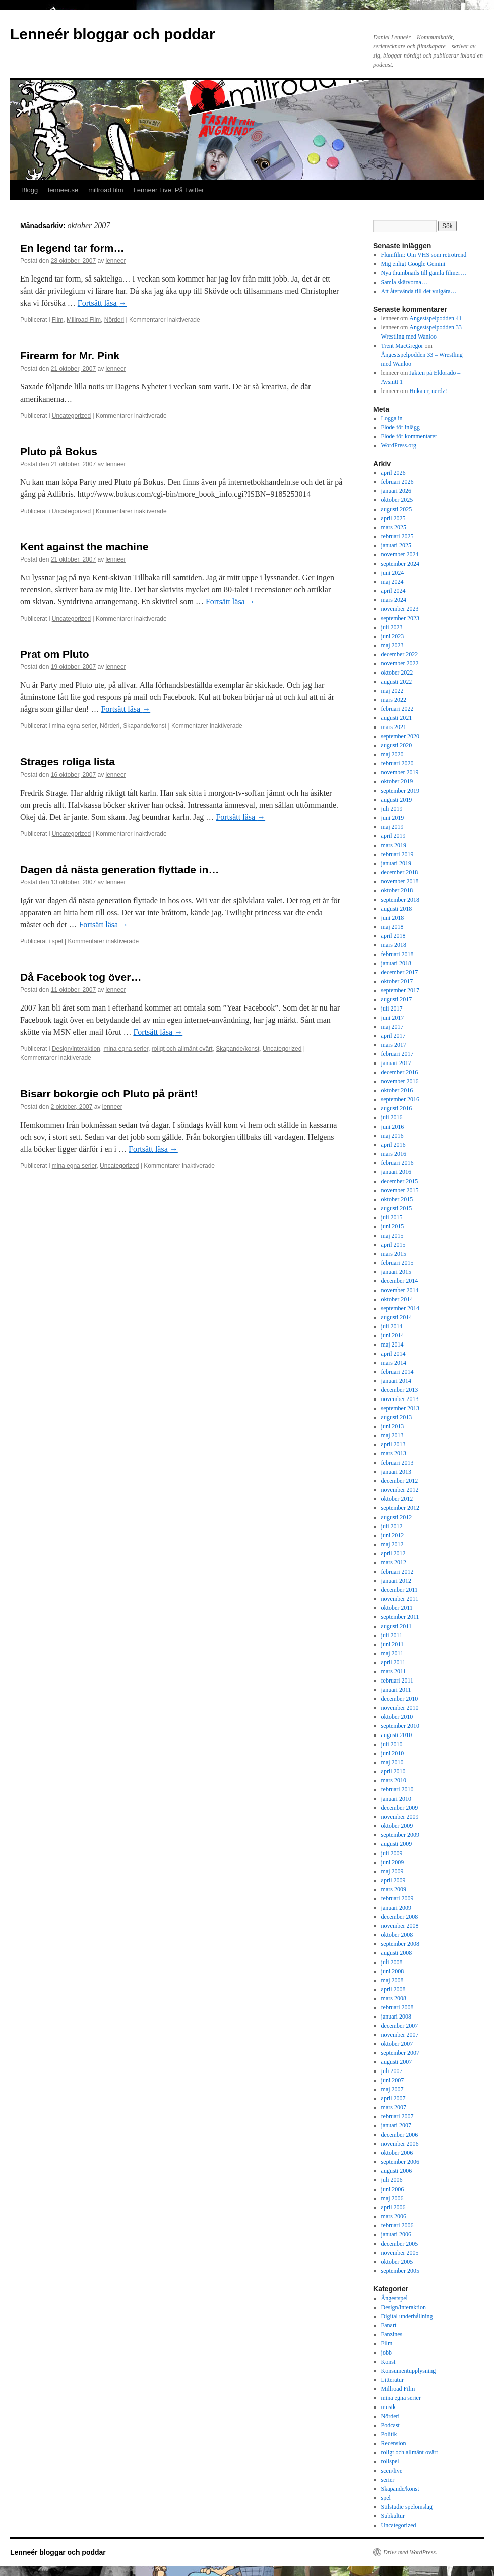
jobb (386, 2352)
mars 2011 (393, 1671)
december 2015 (399, 1181)
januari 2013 (396, 1471)
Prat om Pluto (54, 654)
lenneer (116, 260)
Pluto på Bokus (58, 451)
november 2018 (400, 881)
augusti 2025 (396, 509)
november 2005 (400, 2252)
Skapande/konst (144, 726)
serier (388, 2479)
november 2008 (400, 1925)
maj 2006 (392, 2198)
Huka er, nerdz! (428, 391)
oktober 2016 (397, 1090)
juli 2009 (392, 1853)
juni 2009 (392, 1862)
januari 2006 (396, 2234)
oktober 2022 (397, 672)
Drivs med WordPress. (410, 2552)
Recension (393, 2443)
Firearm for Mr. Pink (69, 355)
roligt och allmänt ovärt (182, 1048)
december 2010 (399, 1698)
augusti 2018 (396, 908)
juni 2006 (392, 2189)
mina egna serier (74, 726)
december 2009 (399, 1807)
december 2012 (399, 1480)
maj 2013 (392, 1435)
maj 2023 (392, 645)
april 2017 (393, 1035)
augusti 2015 (396, 1208)
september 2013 (400, 1408)
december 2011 (399, 1589)
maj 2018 (392, 926)
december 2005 (399, 2243)
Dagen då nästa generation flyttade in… (119, 869)
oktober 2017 (397, 981)
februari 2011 (397, 1680)
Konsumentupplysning (408, 2370)
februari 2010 (397, 1789)
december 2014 (399, 1280)
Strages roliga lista (67, 761)
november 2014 (400, 1290)
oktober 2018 (397, 890)
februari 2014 (397, 1371)
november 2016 (400, 1081)
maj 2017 (392, 1026)
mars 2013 (393, 1453)
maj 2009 (392, 1871)
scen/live (392, 2470)
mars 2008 (393, 1998)
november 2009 (400, 1816)
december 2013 (399, 1389)
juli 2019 (392, 808)
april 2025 (393, 518)
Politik (389, 2434)
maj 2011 (392, 1653)
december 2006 (399, 2134)
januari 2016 (396, 1171)
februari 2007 (397, 2116)
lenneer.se (63, 190)
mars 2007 (393, 2107)
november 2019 (400, 772)
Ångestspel (394, 2298)
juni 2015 (392, 1226)
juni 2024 (392, 572)
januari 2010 (396, 1798)
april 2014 (393, 1353)
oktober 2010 (397, 1716)
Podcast (390, 2425)
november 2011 (400, 1598)
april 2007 (393, 2098)
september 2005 (400, 2270)
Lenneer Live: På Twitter (169, 190)
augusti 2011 (396, 1626)
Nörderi (114, 319)
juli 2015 (392, 1217)
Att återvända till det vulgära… (419, 291)
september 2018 (400, 899)
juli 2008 (392, 1962)
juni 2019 (392, 817)
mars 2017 (393, 1044)
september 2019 (400, 790)
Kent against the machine (84, 546)
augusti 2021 (396, 717)
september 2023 (400, 618)
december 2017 (399, 972)
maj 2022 (392, 690)
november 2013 (400, 1399)
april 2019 (393, 835)
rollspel (390, 2461)
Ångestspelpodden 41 (435, 318)
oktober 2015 (397, 1199)
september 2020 (400, 736)
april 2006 (393, 2207)
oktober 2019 (397, 781)
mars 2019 (393, 845)
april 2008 (393, 1989)
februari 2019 (397, 854)
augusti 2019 (396, 799)
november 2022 (400, 663)
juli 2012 (392, 1526)
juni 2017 (392, 1017)
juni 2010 (392, 1753)
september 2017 (400, 990)
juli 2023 (392, 627)
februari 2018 (397, 954)
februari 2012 (397, 1571)
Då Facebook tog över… (80, 977)
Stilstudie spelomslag (407, 2506)
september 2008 (400, 1943)
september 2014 (400, 1308)
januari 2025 (396, 545)
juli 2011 (392, 1635)
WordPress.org (398, 445)
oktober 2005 (397, 2261)
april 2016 (393, 1144)
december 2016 (399, 1072)
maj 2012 (392, 1544)
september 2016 (400, 1099)
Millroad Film (84, 319)
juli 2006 (392, 2179)
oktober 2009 (397, 1825)
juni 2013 (392, 1426)
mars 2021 (393, 727)
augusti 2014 (396, 1317)
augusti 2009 (396, 1843)
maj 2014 (392, 1344)
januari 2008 (396, 2016)
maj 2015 (392, 1235)
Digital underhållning (407, 2316)
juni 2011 (392, 1644)
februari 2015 (397, 1262)
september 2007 (400, 2052)
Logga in (392, 418)
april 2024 (393, 590)
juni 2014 (392, 1335)
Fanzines (392, 2334)
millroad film (105, 190)
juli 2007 (392, 2071)
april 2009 (393, 1880)
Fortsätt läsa (102, 303)
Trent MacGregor (402, 345)
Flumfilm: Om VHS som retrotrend (424, 254)
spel (57, 941)
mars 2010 (393, 1780)
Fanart (389, 2325)
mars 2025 (393, 527)
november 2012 (400, 1489)
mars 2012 (393, 1562)
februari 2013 (397, 1462)
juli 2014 (392, 1326)
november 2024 (400, 554)
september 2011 (400, 1616)
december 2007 (399, 2025)
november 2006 (400, 2143)
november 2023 (400, 608)
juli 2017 (392, 1008)
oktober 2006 (397, 2152)
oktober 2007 (397, 2043)
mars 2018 (393, 944)
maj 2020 (392, 754)
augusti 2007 (396, 2061)
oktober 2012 (397, 1498)
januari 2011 (396, 1689)
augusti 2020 (396, 745)
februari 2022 (397, 708)
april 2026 (393, 472)
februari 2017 (397, 1053)
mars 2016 (393, 1153)
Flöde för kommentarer (409, 436)
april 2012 (393, 1553)
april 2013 (393, 1444)
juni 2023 (392, 636)
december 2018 (399, 872)
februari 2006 (397, 2225)
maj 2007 (392, 2089)
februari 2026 (397, 481)
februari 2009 (397, 1898)
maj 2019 (392, 826)
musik (388, 2407)
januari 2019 (396, 863)
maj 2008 (392, 1980)
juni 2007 (392, 2080)
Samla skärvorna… (404, 282)
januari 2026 (396, 490)
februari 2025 (397, 536)
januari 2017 (396, 1063)
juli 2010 (392, 1744)
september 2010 (400, 1725)
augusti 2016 (396, 1108)
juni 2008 (392, 1971)
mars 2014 (393, 1362)
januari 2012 (396, 1580)
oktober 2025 (397, 499)
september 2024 (400, 563)
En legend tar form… (72, 248)
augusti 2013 (396, 1417)
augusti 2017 (396, 999)
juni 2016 (392, 1126)
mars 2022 (393, 699)
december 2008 (399, 1916)
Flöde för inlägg (400, 427)
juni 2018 (392, 917)
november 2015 (400, 1190)
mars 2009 (393, 1889)
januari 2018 (396, 963)
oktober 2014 (397, 1299)
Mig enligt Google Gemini (413, 263)
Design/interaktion (76, 1048)
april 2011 (393, 1662)
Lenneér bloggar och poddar (112, 34)
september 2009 (400, 1834)
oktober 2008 (397, 1934)
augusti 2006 (396, 2170)
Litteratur (392, 2379)
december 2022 (399, 654)
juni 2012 (392, 1535)
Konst (388, 2361)
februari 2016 (397, 1162)
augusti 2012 (396, 1517)
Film (58, 319)
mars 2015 (393, 1253)
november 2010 (400, 1707)
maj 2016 (392, 1135)
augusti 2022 (396, 681)
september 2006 (400, 2161)
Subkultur (393, 2515)
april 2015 (393, 1244)
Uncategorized (71, 415)
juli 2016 (392, 1117)
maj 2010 (392, 1762)
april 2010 (393, 1771)
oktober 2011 (397, 1607)
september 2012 (400, 1507)
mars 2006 (393, 2216)
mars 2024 (393, 599)
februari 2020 (397, 763)
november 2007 (400, 2034)
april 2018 (393, 935)
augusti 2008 (396, 1952)
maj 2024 (392, 581)
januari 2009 (396, 1907)
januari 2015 (396, 1271)
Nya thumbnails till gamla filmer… (423, 272)
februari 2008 (397, 2007)
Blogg (29, 190)
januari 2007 (396, 2125)
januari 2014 (396, 1380)
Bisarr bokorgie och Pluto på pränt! (109, 1093)
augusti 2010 (396, 1735)
